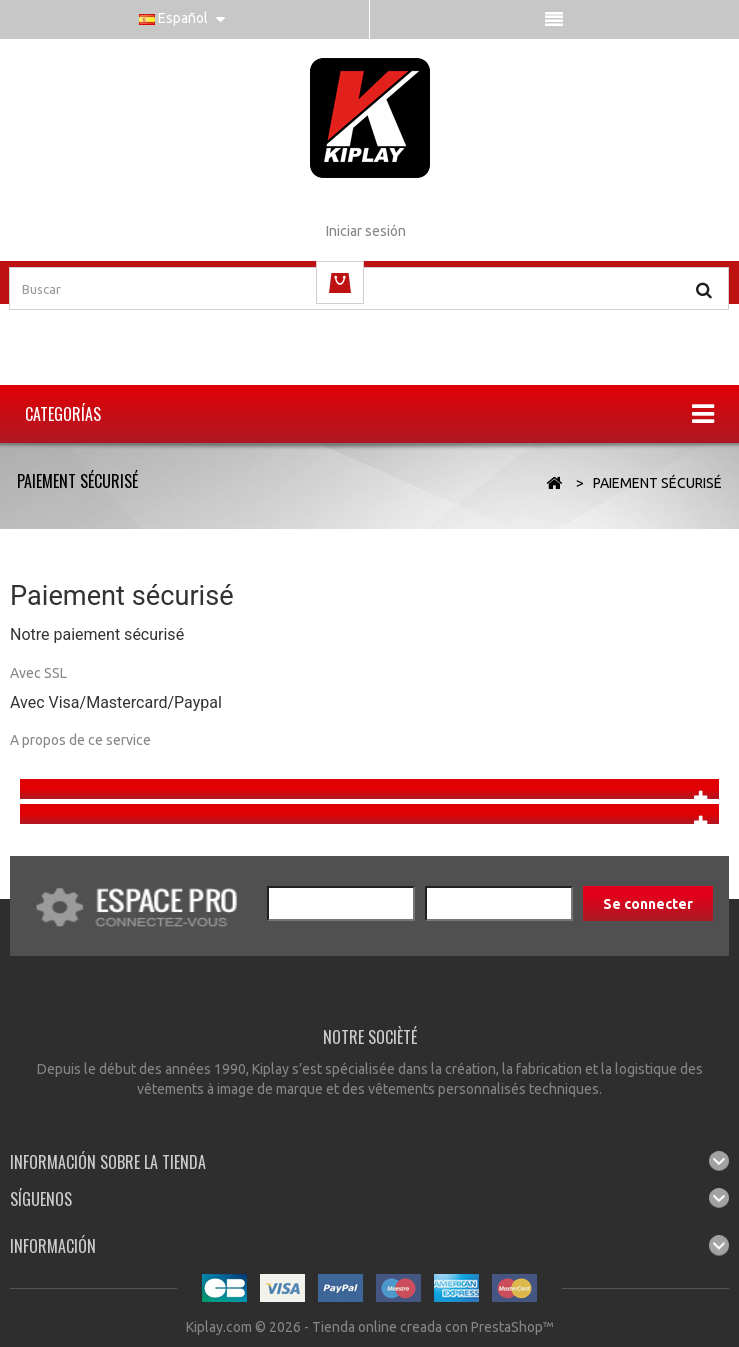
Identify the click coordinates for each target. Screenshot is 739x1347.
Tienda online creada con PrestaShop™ (433, 1327)
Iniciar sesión (366, 231)
